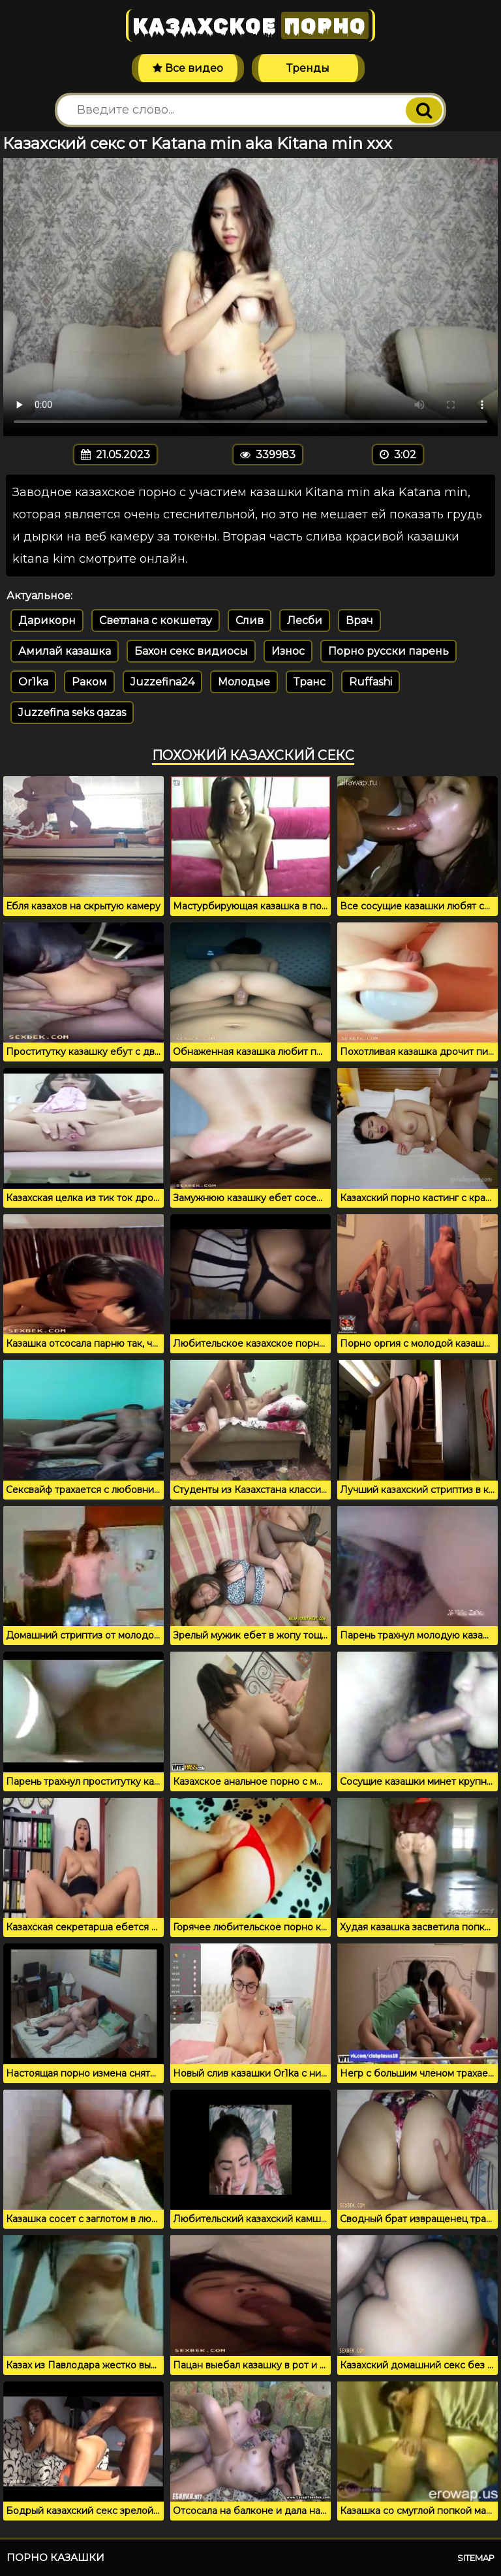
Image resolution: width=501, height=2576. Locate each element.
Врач (359, 620)
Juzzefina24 (162, 682)
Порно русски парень (388, 651)
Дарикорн (47, 620)
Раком (89, 682)
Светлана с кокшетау (155, 620)
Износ (288, 651)
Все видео (188, 68)
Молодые (244, 682)
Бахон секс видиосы (191, 651)
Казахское (250, 25)
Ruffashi (370, 682)
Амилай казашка (64, 651)
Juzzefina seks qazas (72, 712)
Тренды (307, 68)
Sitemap (475, 2557)
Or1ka (33, 682)
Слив (249, 620)
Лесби (304, 620)
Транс (310, 682)
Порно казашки (55, 2557)
